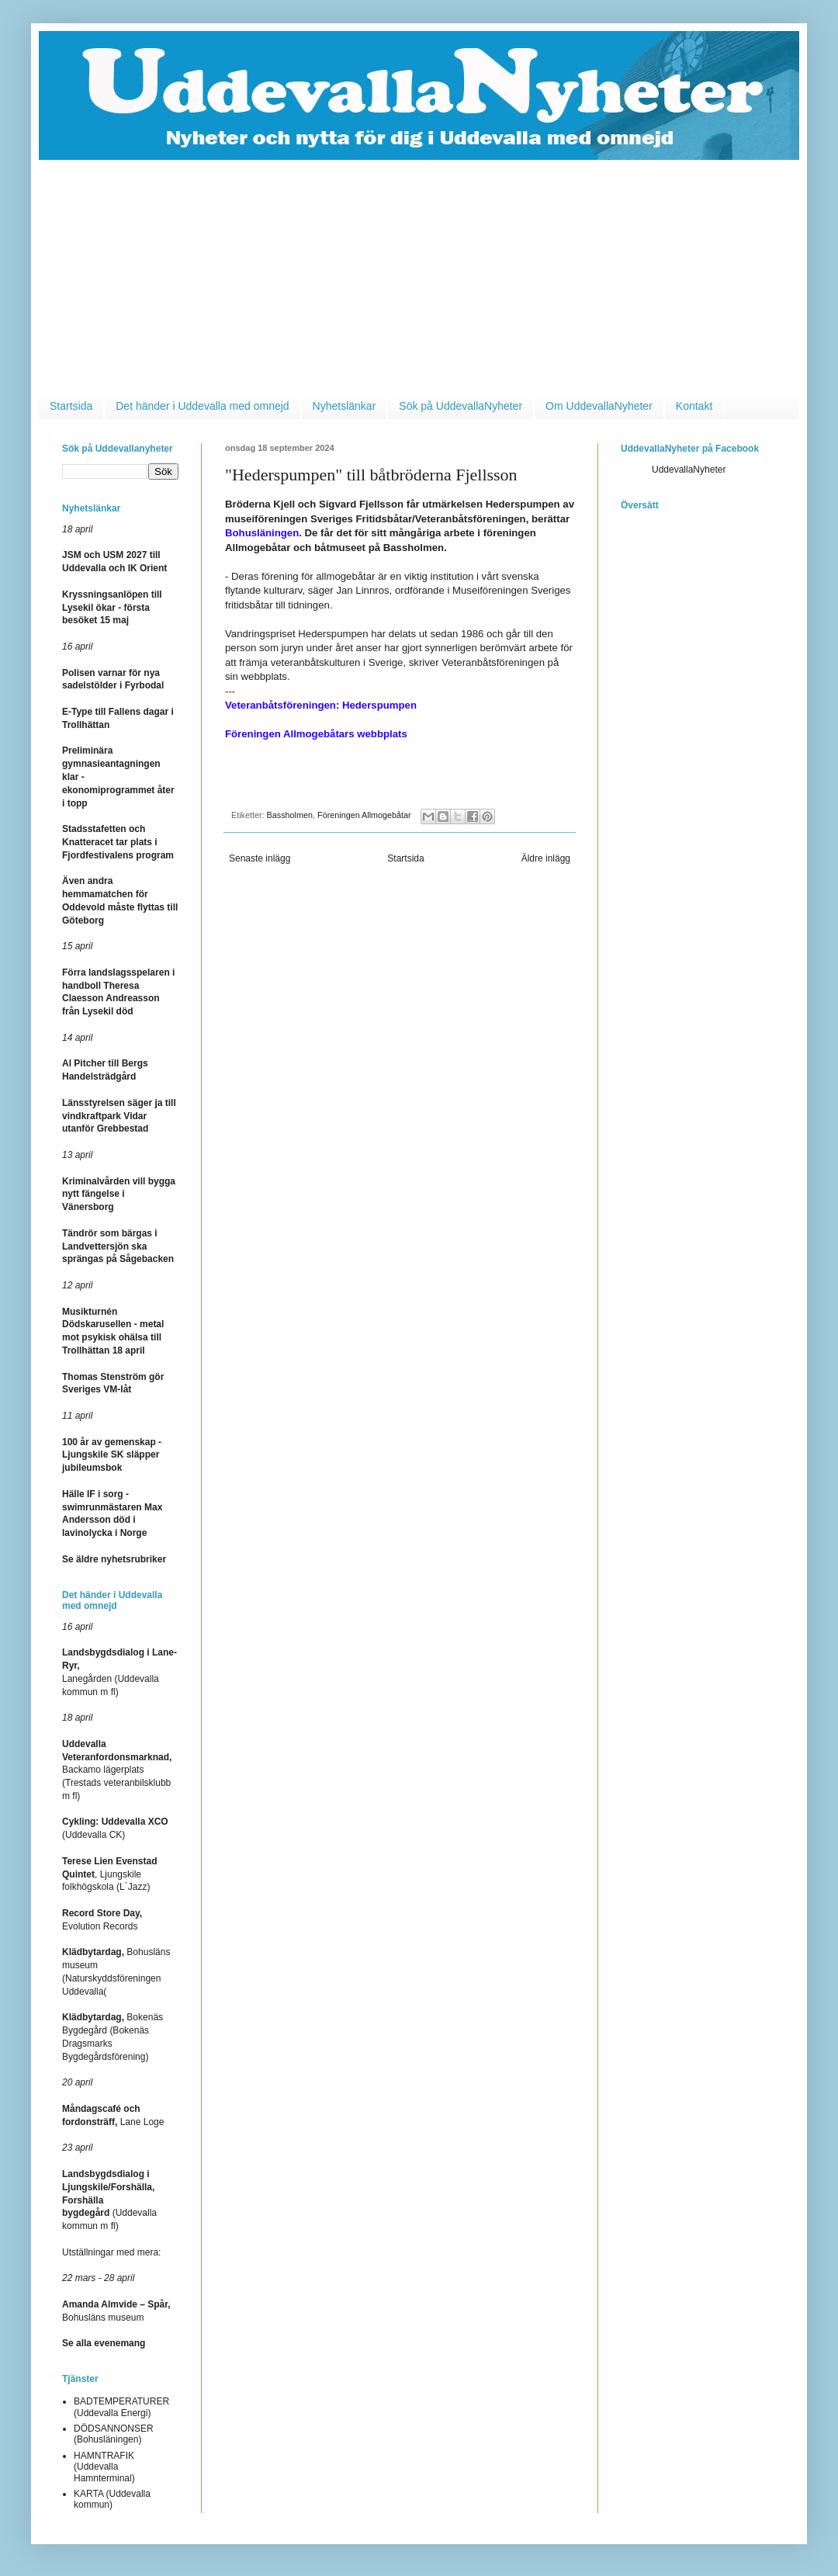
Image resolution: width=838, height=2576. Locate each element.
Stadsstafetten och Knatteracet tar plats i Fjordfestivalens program (118, 842)
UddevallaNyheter (688, 469)
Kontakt (694, 406)
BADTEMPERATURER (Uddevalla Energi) (121, 2407)
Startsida (71, 406)
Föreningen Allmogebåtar (364, 815)
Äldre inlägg (545, 858)
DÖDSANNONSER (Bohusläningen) (114, 2434)
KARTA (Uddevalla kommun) (112, 2499)
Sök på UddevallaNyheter (460, 406)
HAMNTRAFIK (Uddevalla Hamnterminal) (104, 2467)
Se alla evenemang (103, 2343)
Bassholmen (290, 815)
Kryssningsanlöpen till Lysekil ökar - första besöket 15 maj (112, 607)
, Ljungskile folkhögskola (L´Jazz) (110, 1874)
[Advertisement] (419, 276)
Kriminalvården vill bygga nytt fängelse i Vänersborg (118, 1194)
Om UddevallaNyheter (599, 406)
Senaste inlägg (259, 858)
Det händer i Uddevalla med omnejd (202, 406)
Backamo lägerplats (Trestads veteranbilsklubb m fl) (116, 1770)
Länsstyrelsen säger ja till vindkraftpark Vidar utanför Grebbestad (119, 1116)
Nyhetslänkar (344, 406)
